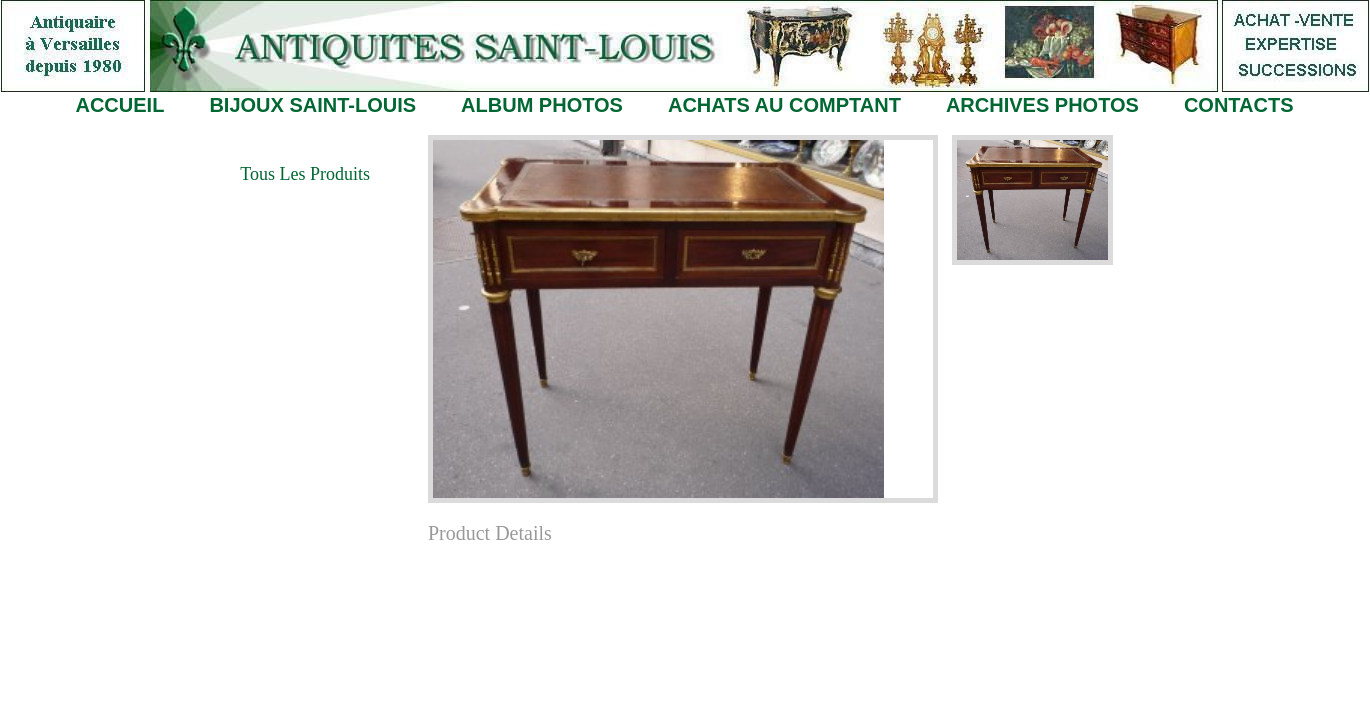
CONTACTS (1239, 105)
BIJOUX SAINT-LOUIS (312, 105)
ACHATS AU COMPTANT (784, 105)
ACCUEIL (119, 105)
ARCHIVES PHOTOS (1042, 105)
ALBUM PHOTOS (542, 105)
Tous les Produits (305, 174)
